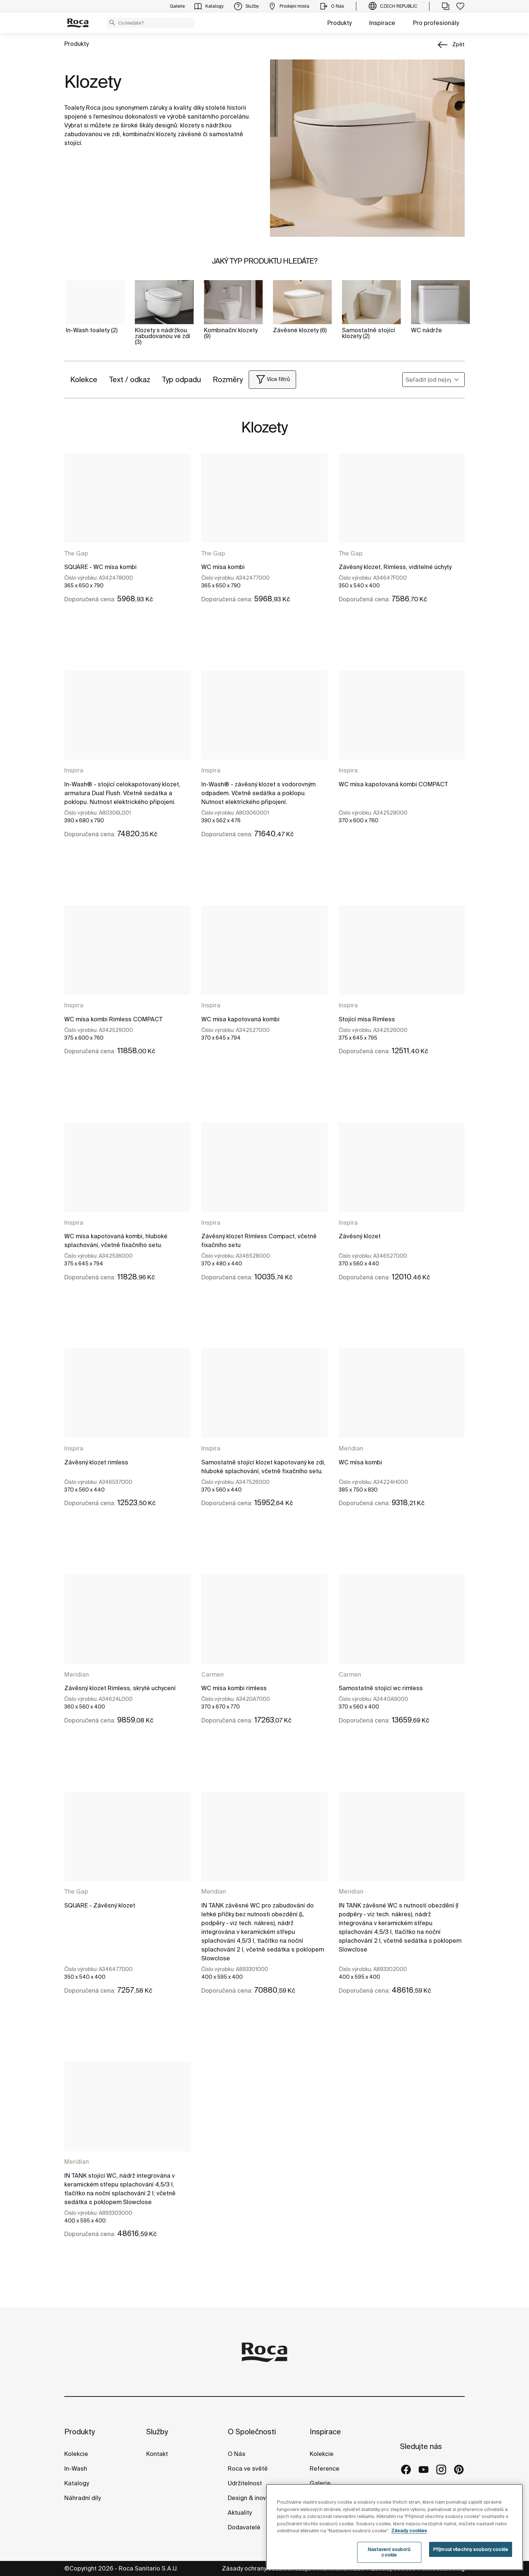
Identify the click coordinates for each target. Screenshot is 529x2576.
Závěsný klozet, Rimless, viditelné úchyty (395, 567)
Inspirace (382, 22)
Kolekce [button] (83, 379)
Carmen (212, 1674)
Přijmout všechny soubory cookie (470, 2562)
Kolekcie (76, 2453)
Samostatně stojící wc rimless (381, 1688)
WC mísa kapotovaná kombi (240, 1019)
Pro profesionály (436, 22)
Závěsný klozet (360, 1236)
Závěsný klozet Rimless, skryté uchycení (120, 1688)
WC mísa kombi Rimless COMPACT (113, 1019)
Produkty (339, 22)
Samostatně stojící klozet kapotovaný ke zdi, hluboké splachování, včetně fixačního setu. (263, 1466)
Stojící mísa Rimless (367, 1019)
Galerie (320, 2483)
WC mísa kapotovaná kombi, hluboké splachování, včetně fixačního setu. (116, 1240)
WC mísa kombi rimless (234, 1688)
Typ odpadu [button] (181, 379)
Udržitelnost (245, 2483)
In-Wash (75, 2468)
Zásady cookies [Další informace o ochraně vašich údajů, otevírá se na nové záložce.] (409, 2543)
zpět (458, 44)
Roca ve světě (248, 2468)
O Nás (236, 2453)
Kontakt (157, 2453)
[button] (112, 22)
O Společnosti (252, 2431)
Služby (157, 2431)
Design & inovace (252, 2498)
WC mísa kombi (223, 567)
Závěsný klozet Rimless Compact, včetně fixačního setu (259, 1240)
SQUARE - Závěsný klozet (99, 1905)
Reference (324, 2468)
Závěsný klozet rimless (96, 1462)
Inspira (73, 770)
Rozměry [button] (228, 379)
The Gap (76, 553)
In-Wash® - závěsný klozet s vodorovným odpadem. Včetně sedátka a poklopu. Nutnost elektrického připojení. (258, 793)
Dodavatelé (244, 2527)
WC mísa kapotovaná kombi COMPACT (393, 784)
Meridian (351, 1448)
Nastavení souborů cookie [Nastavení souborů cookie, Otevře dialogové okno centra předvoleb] (389, 2565)
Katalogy (77, 2483)
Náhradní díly (82, 2498)
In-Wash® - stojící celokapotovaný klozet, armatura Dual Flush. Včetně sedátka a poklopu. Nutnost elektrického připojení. (122, 793)
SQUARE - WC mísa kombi (100, 567)
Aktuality (240, 2512)
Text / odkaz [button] (129, 379)
